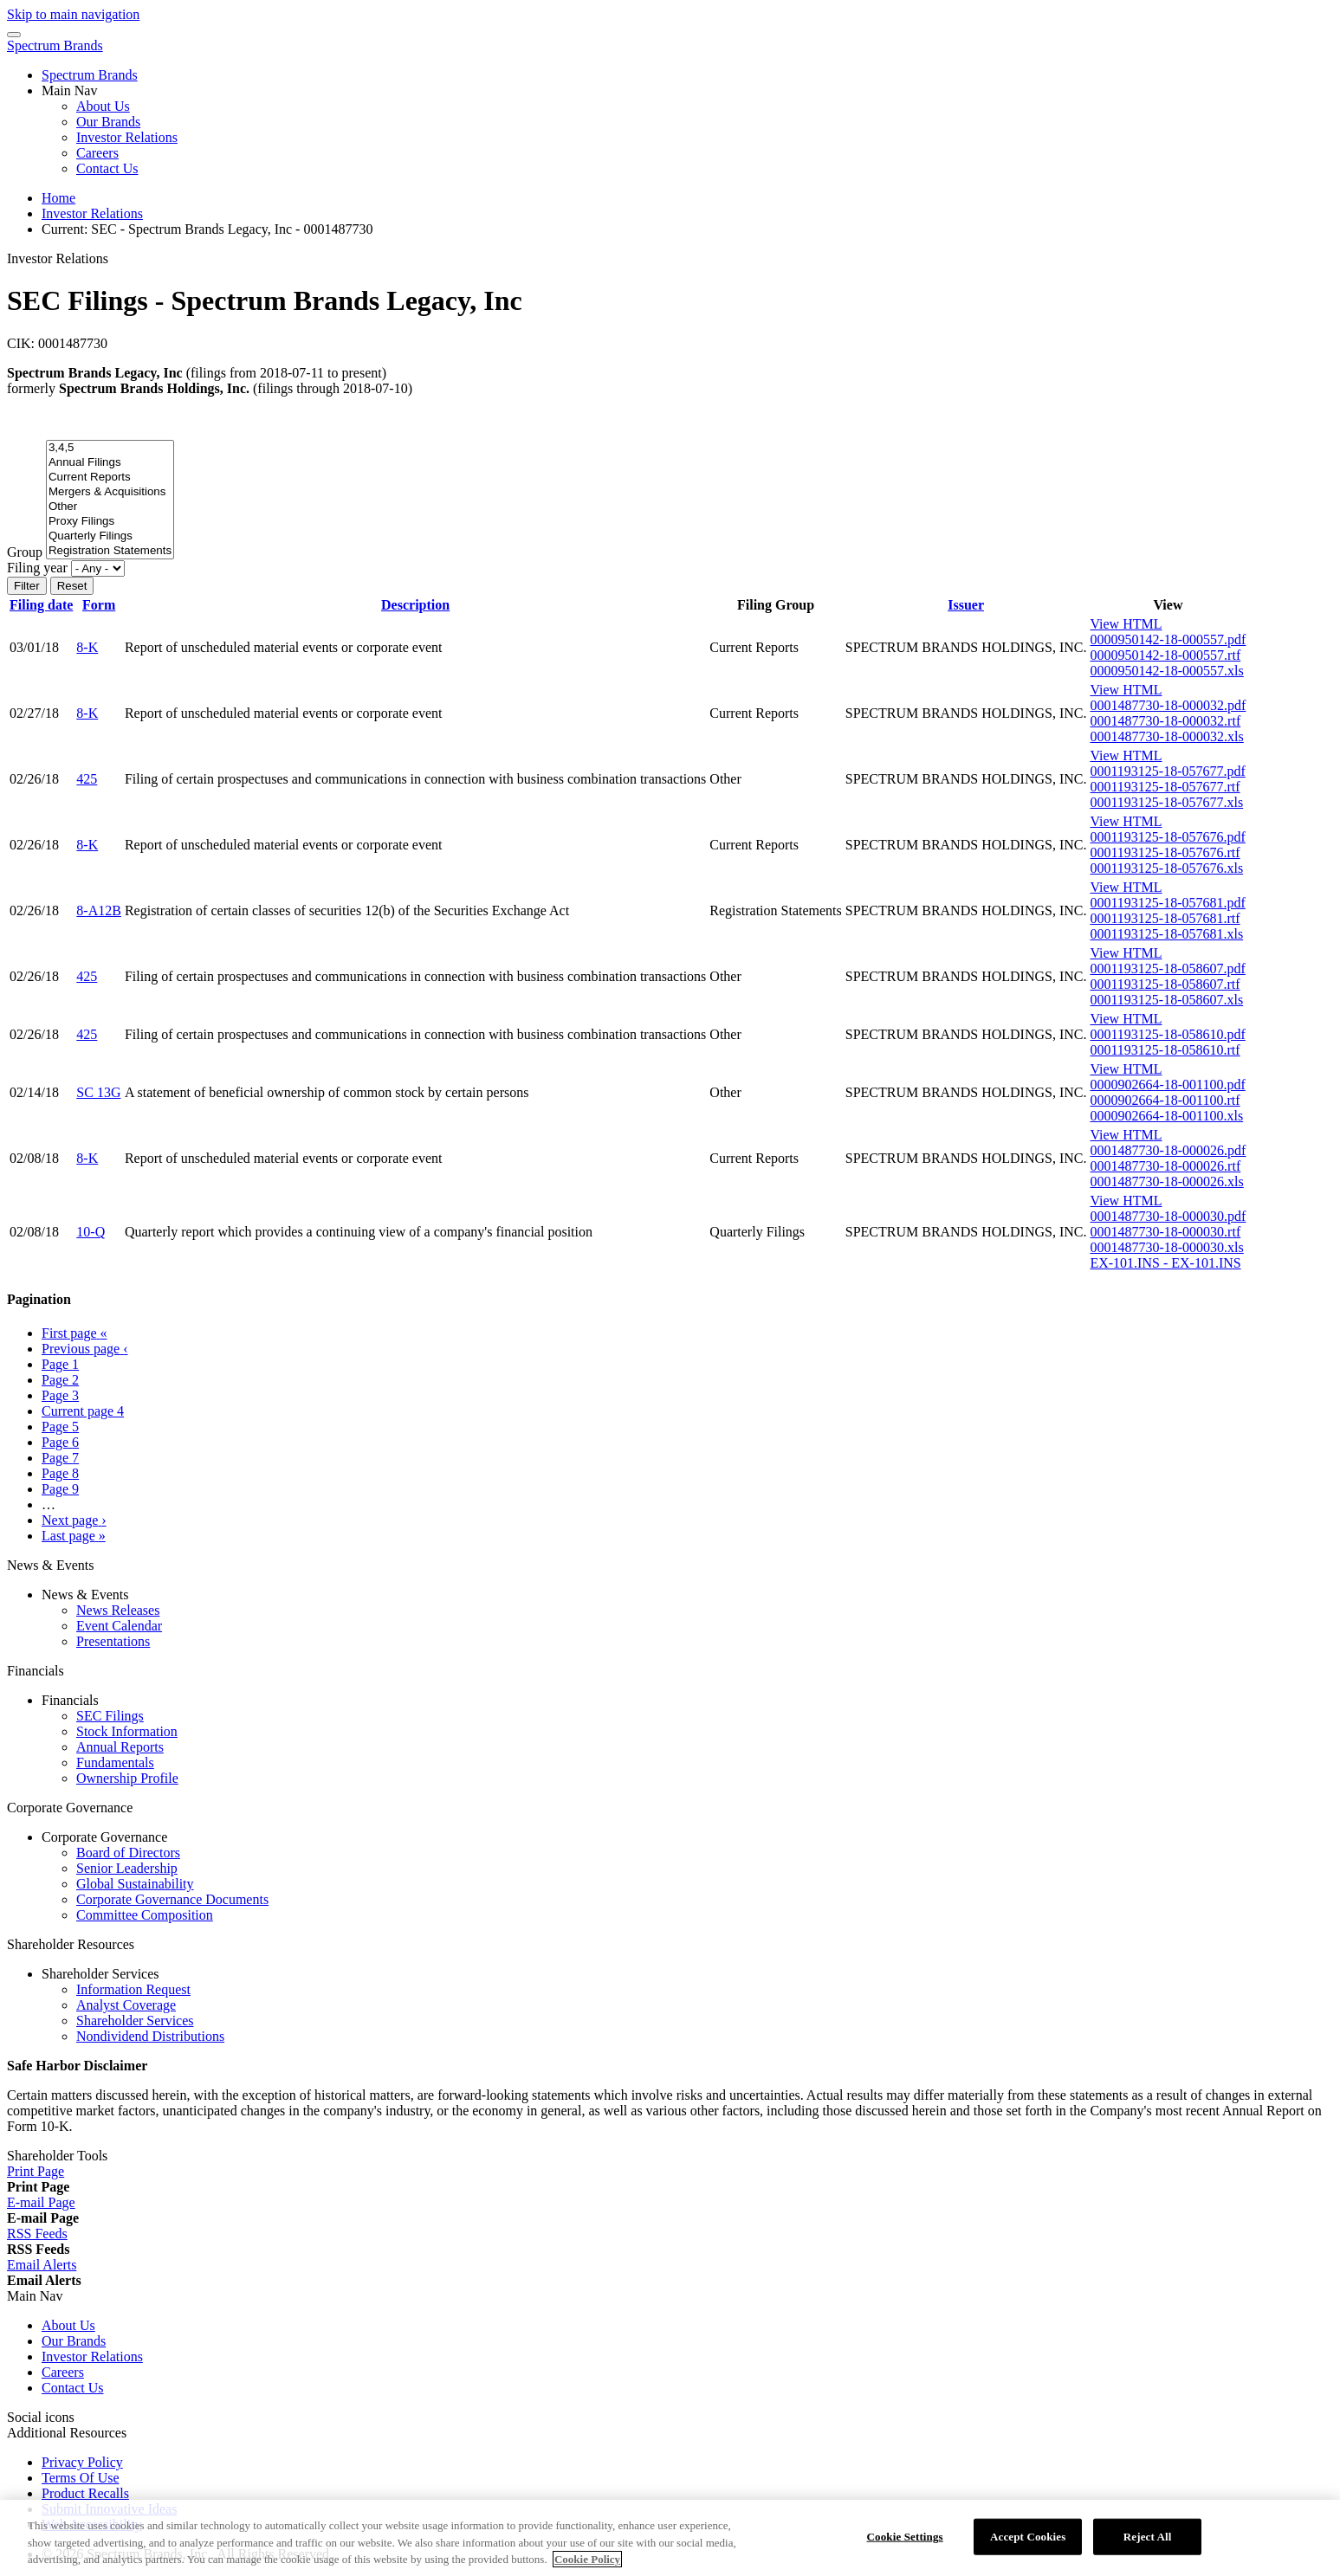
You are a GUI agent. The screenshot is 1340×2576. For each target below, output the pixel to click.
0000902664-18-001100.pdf (1167, 1084)
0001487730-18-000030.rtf (1165, 1231)
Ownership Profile (127, 1778)
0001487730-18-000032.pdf (1168, 705)
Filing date (41, 604)
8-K (87, 647)
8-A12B (98, 910)
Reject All (1147, 2545)
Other (110, 507)
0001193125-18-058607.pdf (1167, 968)
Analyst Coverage (126, 2005)
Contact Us (107, 168)
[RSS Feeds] (37, 2233)
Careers (97, 152)
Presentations (113, 1641)
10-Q (90, 1231)
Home (58, 197)
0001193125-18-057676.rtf (1165, 852)
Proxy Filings (110, 521)
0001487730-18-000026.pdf (1168, 1150)
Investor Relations (127, 137)
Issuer (966, 604)
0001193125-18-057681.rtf (1165, 918)
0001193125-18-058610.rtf (1165, 1050)
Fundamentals (115, 1762)
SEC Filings (110, 1715)
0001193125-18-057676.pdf (1167, 837)
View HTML (1126, 624)
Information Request (133, 1989)
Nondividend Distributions (150, 2036)
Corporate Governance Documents (172, 1899)
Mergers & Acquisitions (110, 492)
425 (86, 779)
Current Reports (110, 477)
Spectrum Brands (55, 45)
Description (415, 604)
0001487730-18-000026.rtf (1165, 1166)
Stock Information (127, 1731)
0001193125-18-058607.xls (1166, 999)
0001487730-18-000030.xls (1166, 1247)
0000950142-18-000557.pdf (1168, 639)
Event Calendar (119, 1625)
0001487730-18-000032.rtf (1165, 720)
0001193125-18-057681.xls (1166, 933)
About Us (103, 106)
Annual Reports (120, 1747)
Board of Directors (128, 1852)
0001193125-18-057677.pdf (1167, 771)
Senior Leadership (127, 1868)
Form (98, 604)
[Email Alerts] (41, 2264)
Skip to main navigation (73, 14)
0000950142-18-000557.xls (1166, 670)
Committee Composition (144, 1915)
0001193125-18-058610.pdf (1167, 1034)
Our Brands (108, 121)
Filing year (37, 567)
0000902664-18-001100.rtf (1165, 1100)
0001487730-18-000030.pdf (1168, 1216)
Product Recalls (85, 2493)
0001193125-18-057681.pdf (1167, 902)
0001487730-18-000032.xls (1166, 736)
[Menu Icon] (14, 34)
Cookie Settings (905, 2545)
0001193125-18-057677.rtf (1165, 786)
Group (24, 552)
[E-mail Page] (41, 2202)
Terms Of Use (81, 2477)
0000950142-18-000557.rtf (1165, 655)
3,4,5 (110, 448)
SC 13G (98, 1092)
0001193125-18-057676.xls (1166, 868)
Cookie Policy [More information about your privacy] (587, 2567)
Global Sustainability (135, 1883)
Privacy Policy (82, 2462)
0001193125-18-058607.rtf (1165, 984)
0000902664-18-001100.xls (1166, 1115)
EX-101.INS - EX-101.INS (1165, 1263)
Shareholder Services (135, 2020)
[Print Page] (35, 2171)
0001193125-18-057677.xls (1166, 802)
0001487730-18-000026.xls (1166, 1181)
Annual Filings (110, 462)
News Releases (117, 1610)
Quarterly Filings (110, 536)
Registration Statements (110, 551)
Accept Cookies (1027, 2545)
